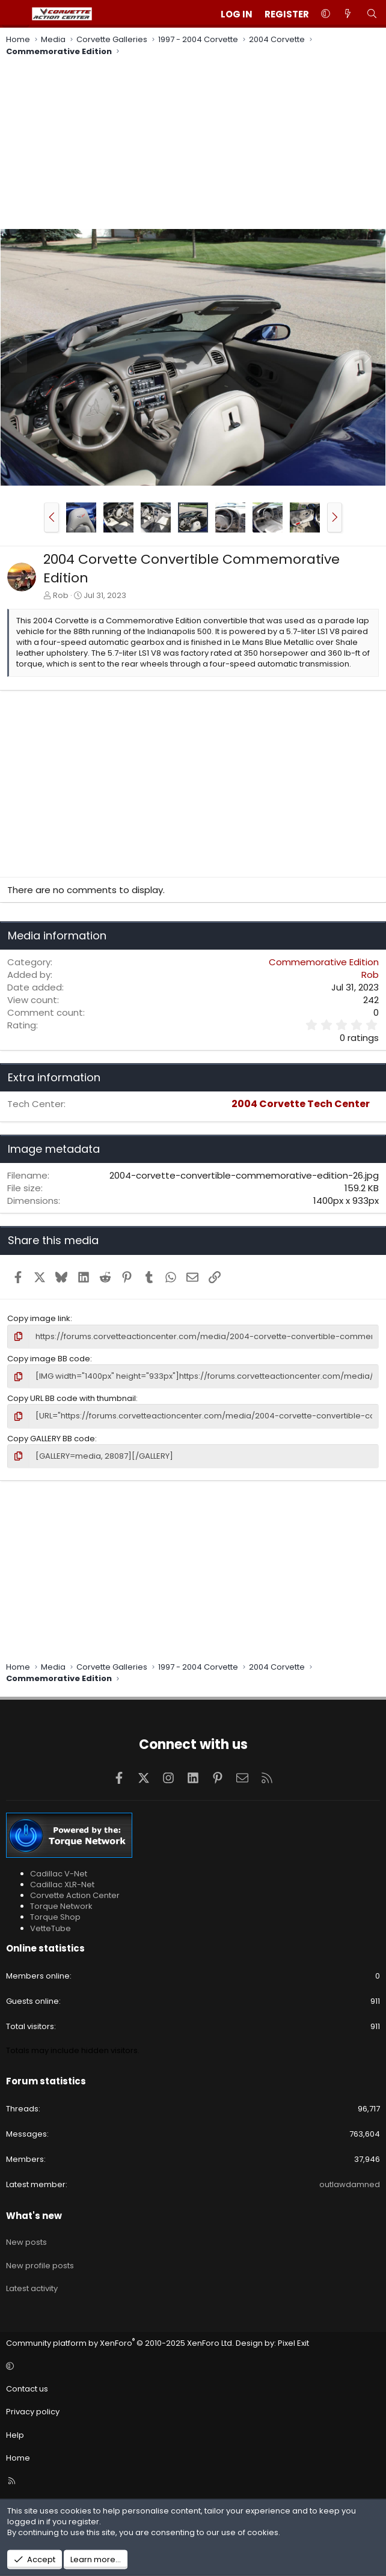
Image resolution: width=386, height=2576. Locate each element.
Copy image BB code (48, 1358)
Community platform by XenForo (120, 2343)
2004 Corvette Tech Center (300, 1104)
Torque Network (61, 1906)
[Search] (372, 14)
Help (15, 2435)
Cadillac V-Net (58, 1873)
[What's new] (348, 14)
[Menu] (15, 14)
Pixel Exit (293, 2343)
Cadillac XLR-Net (62, 1884)
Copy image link (38, 1318)
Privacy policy (33, 2411)
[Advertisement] (193, 144)
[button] (325, 14)
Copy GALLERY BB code (51, 1438)
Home (18, 2458)
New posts (26, 2242)
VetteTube (50, 1928)
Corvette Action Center (75, 1895)
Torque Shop (55, 1917)
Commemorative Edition (324, 962)
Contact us (27, 2388)
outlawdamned (349, 2184)
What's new (34, 2215)
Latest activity (32, 2288)
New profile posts (40, 2265)
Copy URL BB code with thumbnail (71, 1398)
